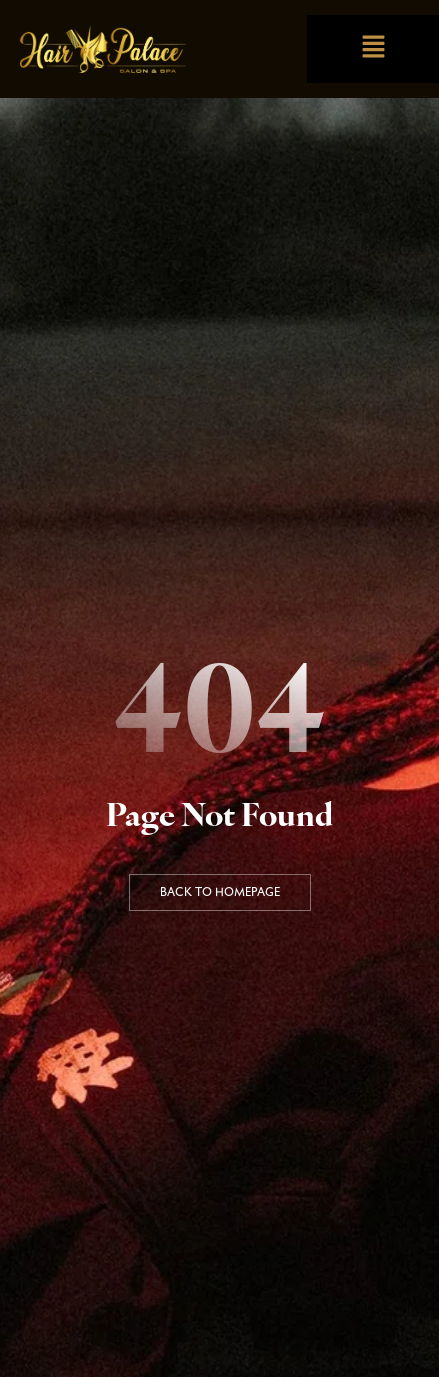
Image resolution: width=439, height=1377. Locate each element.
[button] (373, 48)
